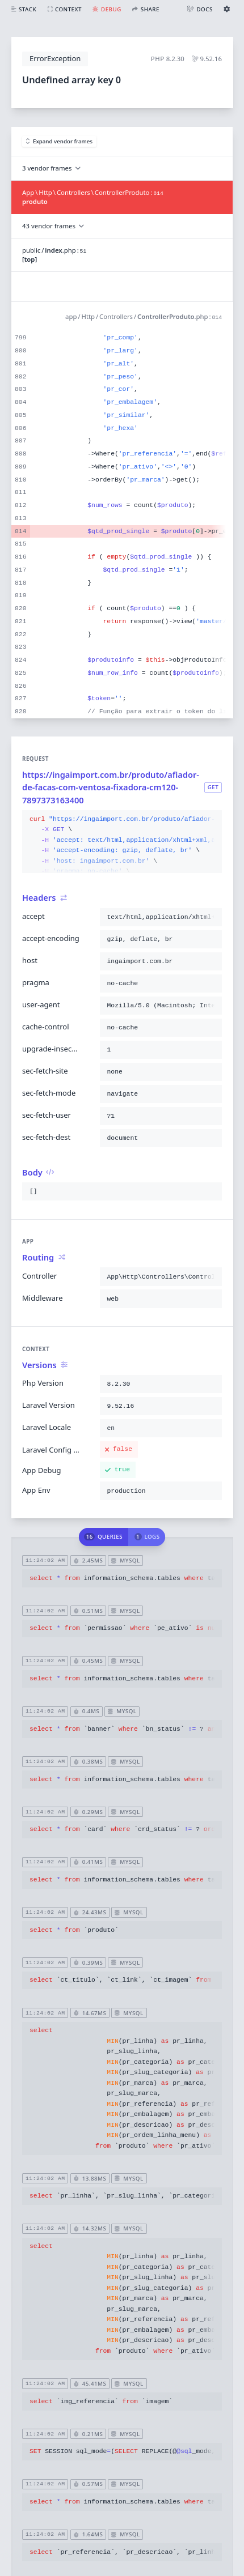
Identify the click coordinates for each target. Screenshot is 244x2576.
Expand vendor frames (59, 141)
